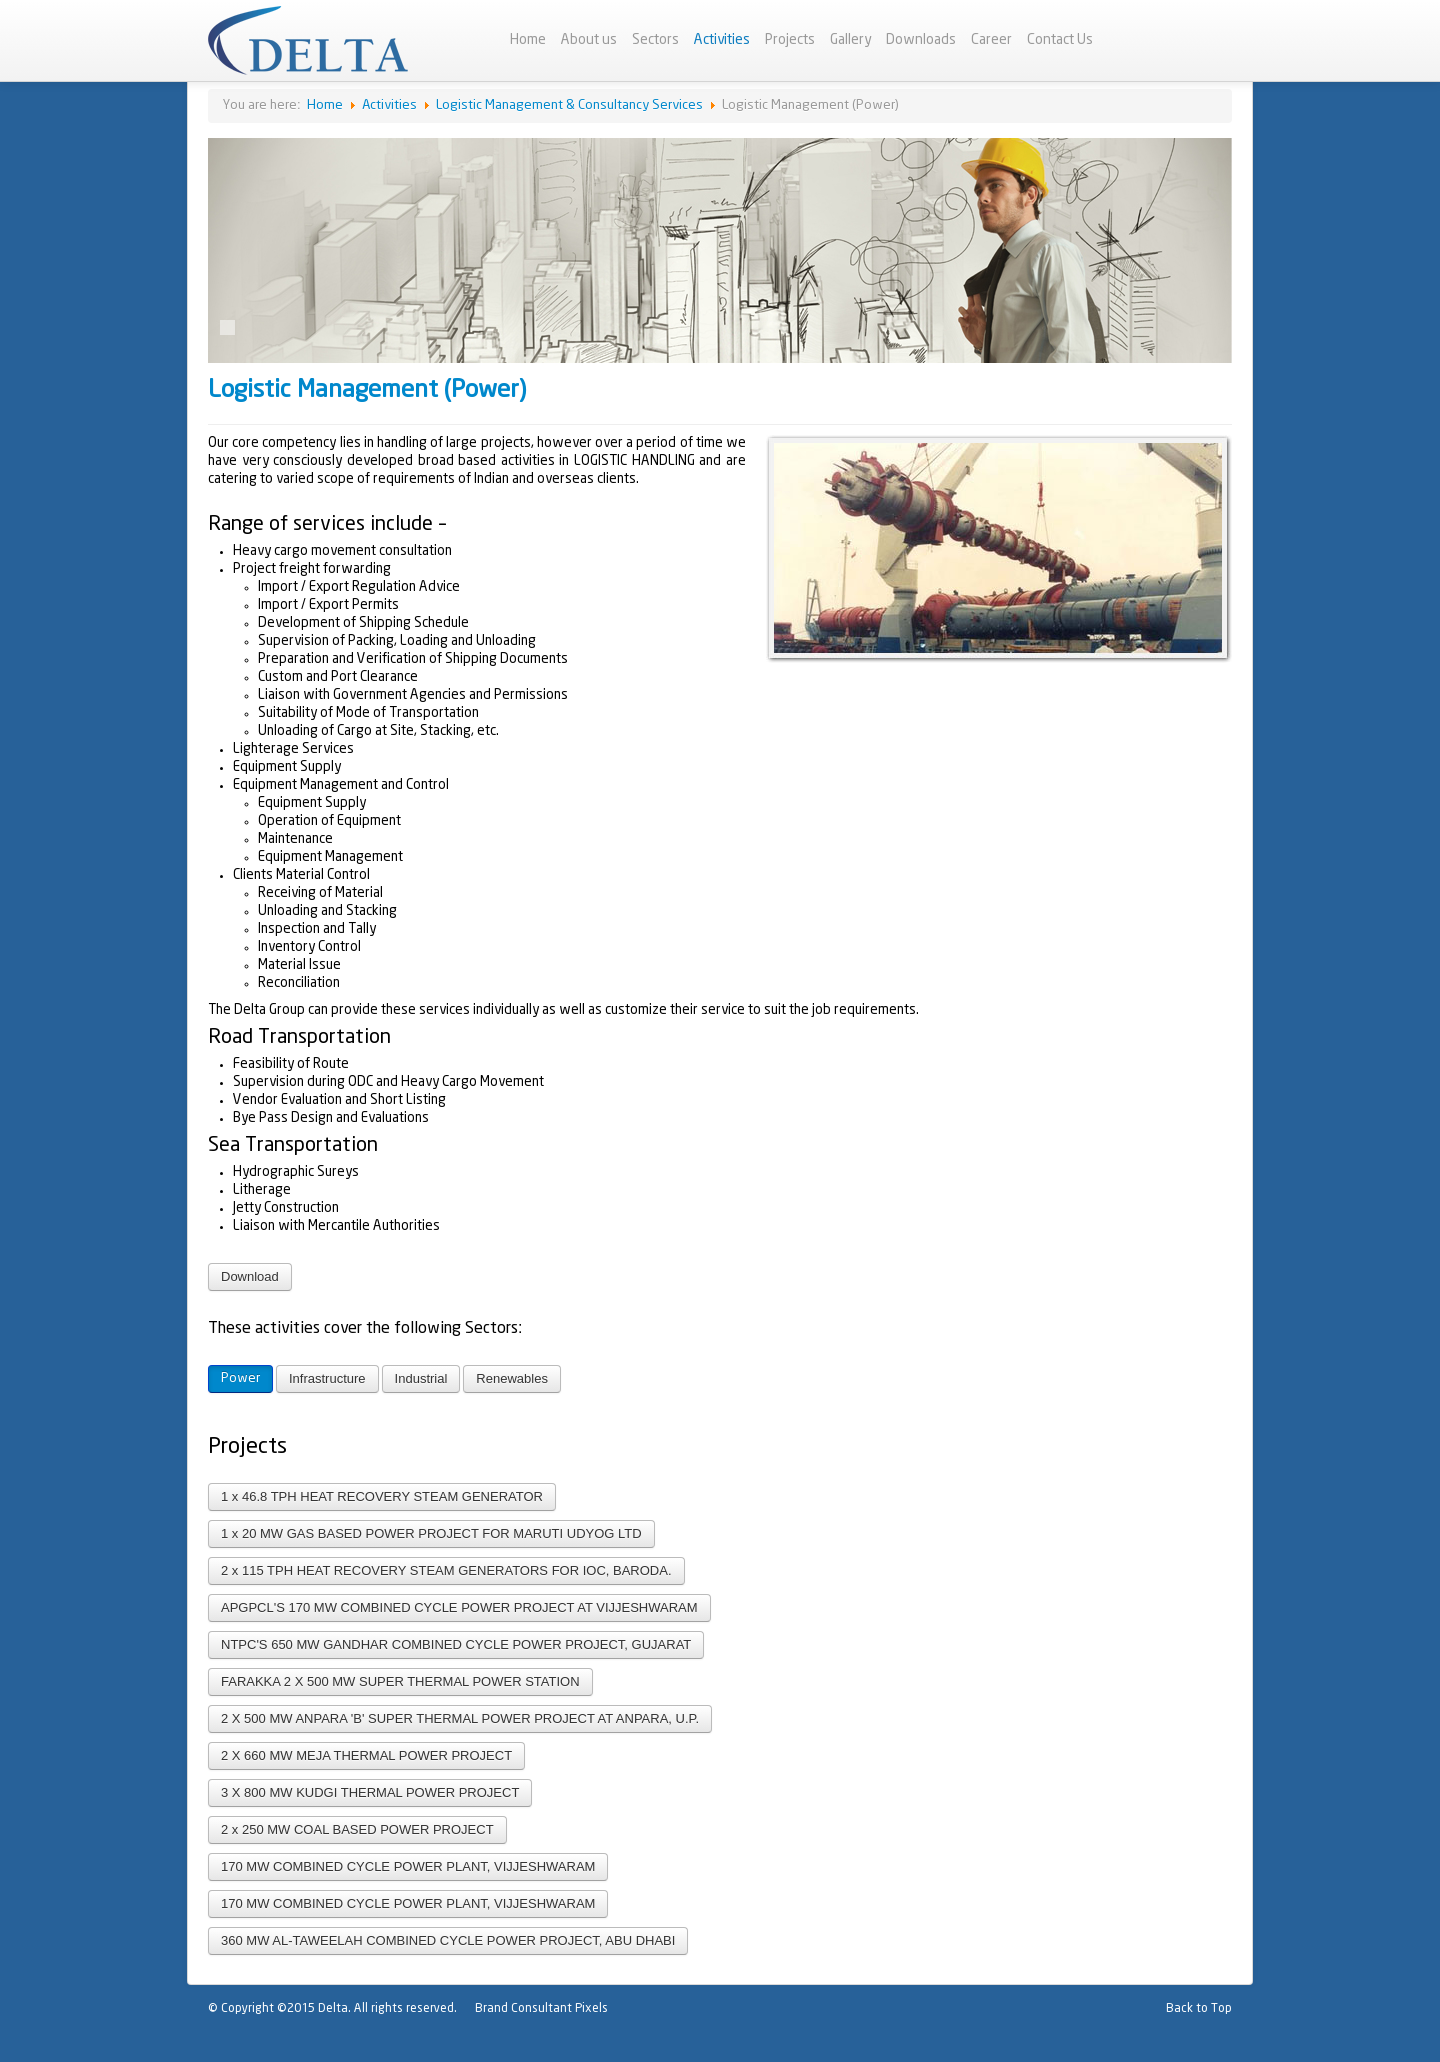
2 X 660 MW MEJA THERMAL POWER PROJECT (366, 1755)
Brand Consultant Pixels (541, 2008)
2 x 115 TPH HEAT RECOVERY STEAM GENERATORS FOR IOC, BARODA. (446, 1570)
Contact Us (1060, 40)
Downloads (921, 40)
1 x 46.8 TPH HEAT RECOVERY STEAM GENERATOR (382, 1496)
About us (589, 40)
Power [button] (240, 1378)
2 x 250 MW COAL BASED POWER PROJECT (357, 1829)
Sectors (655, 40)
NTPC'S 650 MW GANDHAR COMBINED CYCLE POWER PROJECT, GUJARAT (456, 1644)
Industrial (421, 1378)
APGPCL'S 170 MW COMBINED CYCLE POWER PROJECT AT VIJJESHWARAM (459, 1607)
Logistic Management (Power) (367, 390)
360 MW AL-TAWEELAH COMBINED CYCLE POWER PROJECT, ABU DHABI (448, 1940)
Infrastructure (327, 1378)
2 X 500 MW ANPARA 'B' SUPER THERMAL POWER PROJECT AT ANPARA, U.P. (460, 1718)
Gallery (850, 40)
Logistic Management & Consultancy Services (569, 105)
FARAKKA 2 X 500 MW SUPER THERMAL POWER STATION (400, 1681)
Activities (722, 40)
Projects (790, 40)
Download (250, 1276)
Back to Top (1199, 2008)
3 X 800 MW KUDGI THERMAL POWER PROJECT (370, 1792)
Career (991, 40)
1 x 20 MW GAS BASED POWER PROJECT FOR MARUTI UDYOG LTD (431, 1533)
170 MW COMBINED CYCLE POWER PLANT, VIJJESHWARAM (408, 1866)
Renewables (512, 1378)
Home (528, 40)
